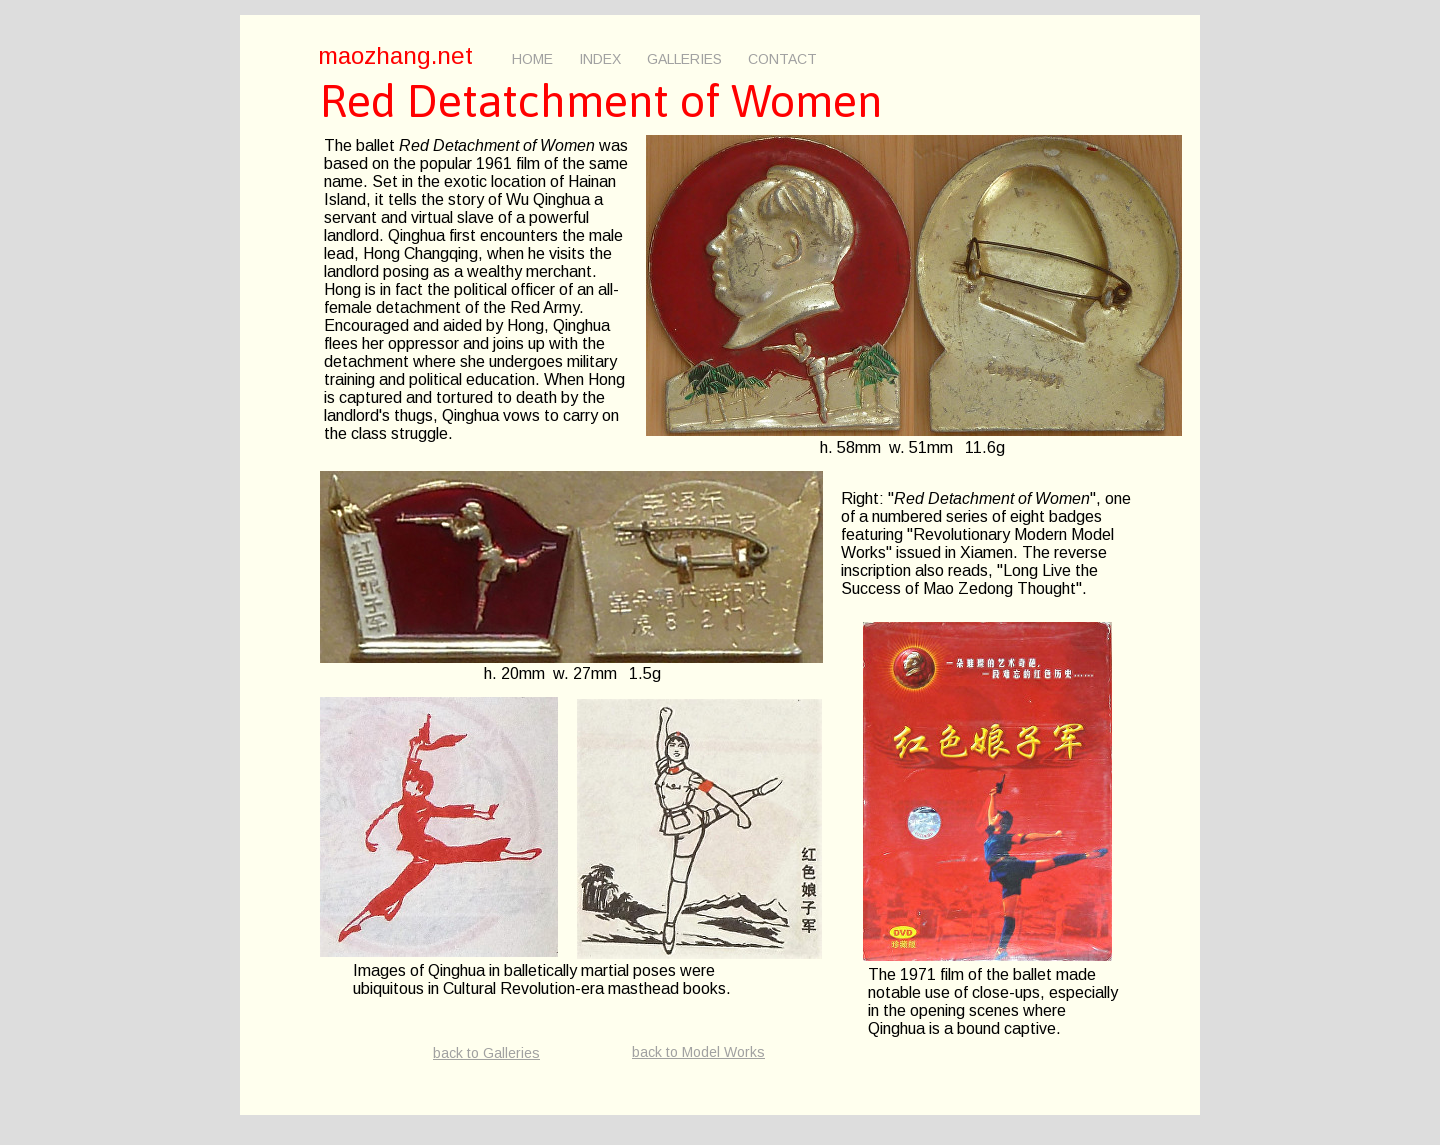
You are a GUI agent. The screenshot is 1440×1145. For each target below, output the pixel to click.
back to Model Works (698, 1052)
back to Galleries (486, 1053)
